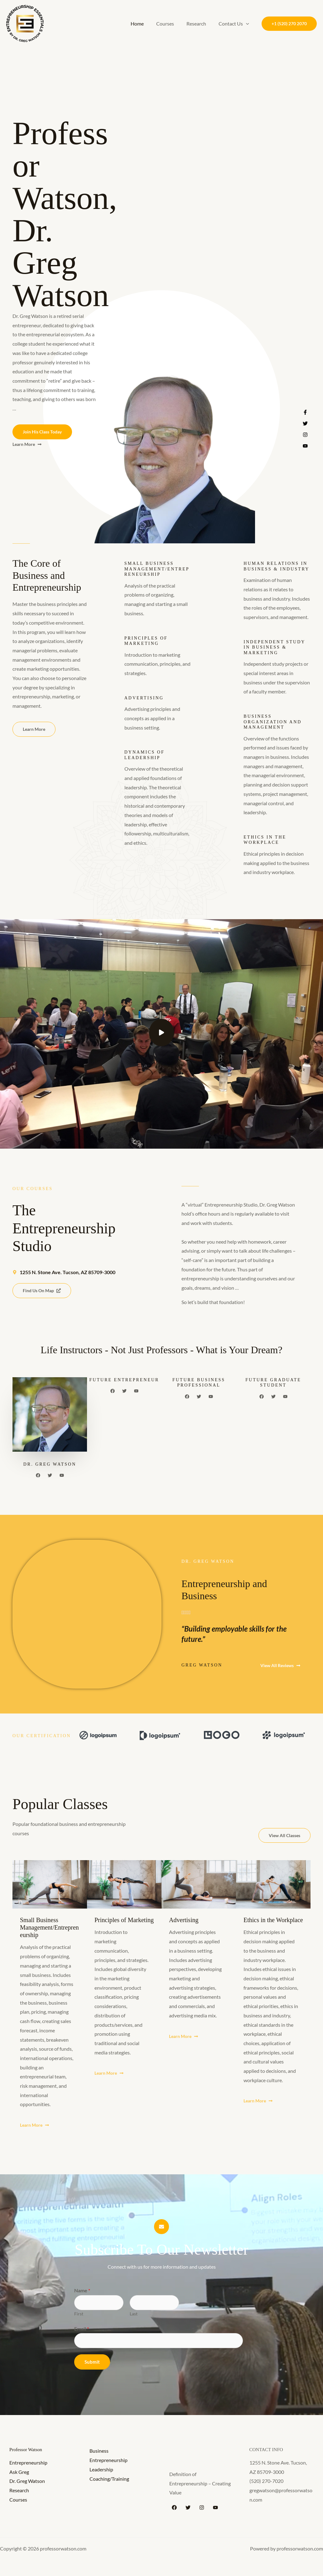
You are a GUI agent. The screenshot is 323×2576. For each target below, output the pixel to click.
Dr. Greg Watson (27, 2482)
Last (133, 2314)
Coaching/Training (109, 2480)
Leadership (101, 2470)
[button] (247, 24)
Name (82, 2291)
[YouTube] (215, 2508)
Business (98, 2452)
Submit (92, 2363)
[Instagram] (202, 2508)
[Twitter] (188, 2508)
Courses (171, 23)
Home (145, 23)
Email (81, 2329)
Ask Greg (19, 2473)
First (78, 2314)
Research (200, 23)
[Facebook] (174, 2508)
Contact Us (235, 24)
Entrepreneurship (28, 2463)
